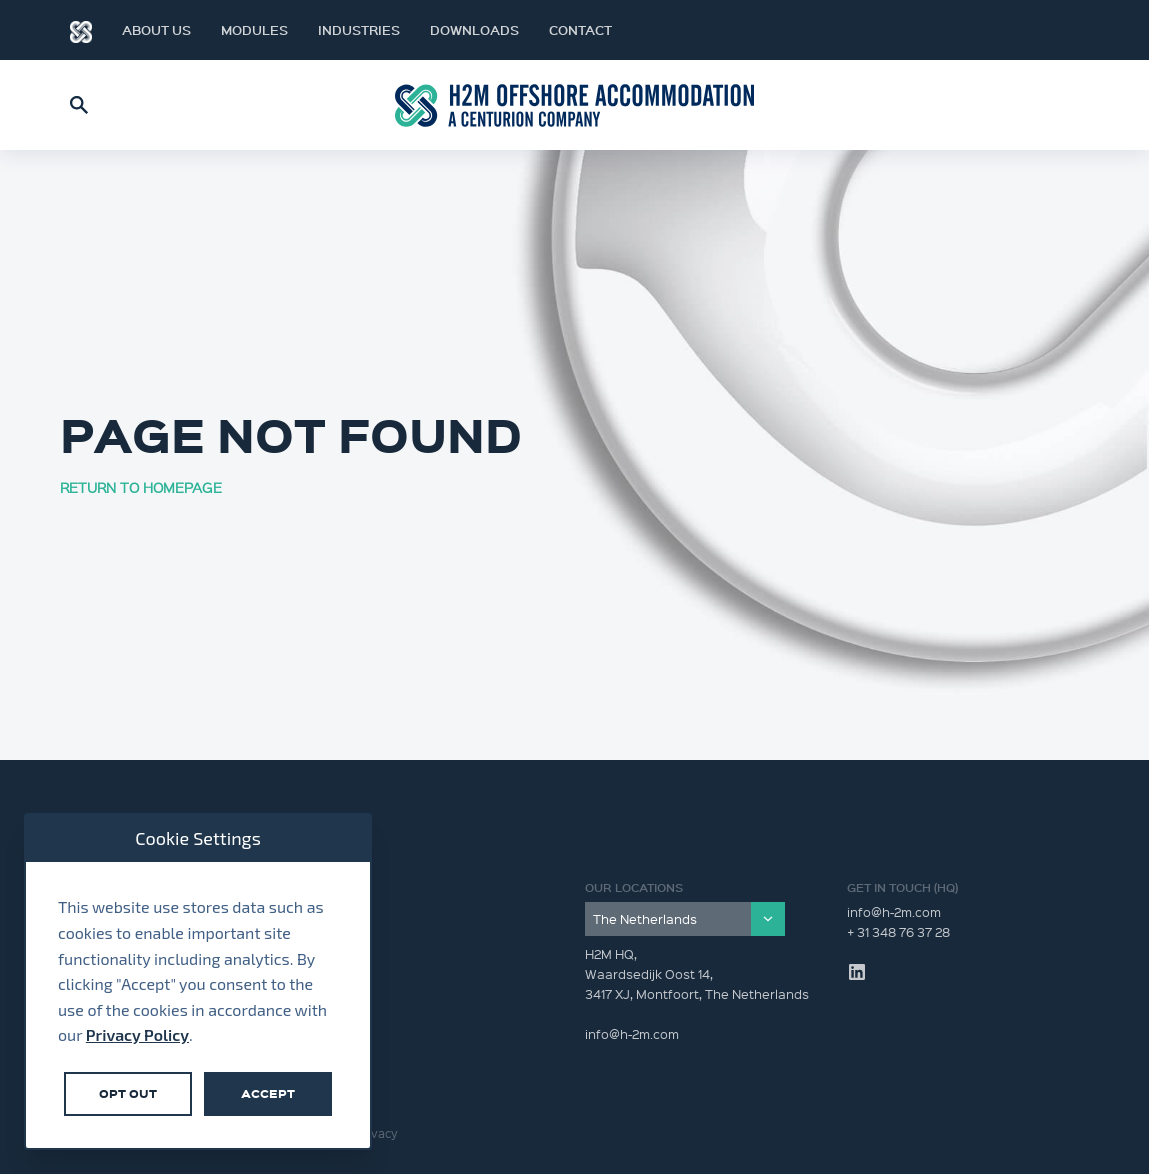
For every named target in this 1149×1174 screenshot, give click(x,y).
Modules (254, 30)
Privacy (377, 1133)
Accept (268, 1093)
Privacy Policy (137, 1034)
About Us (156, 30)
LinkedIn (1049, 30)
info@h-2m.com (894, 911)
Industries (359, 30)
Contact (580, 30)
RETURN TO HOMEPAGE (141, 487)
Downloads (474, 30)
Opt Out (128, 1093)
